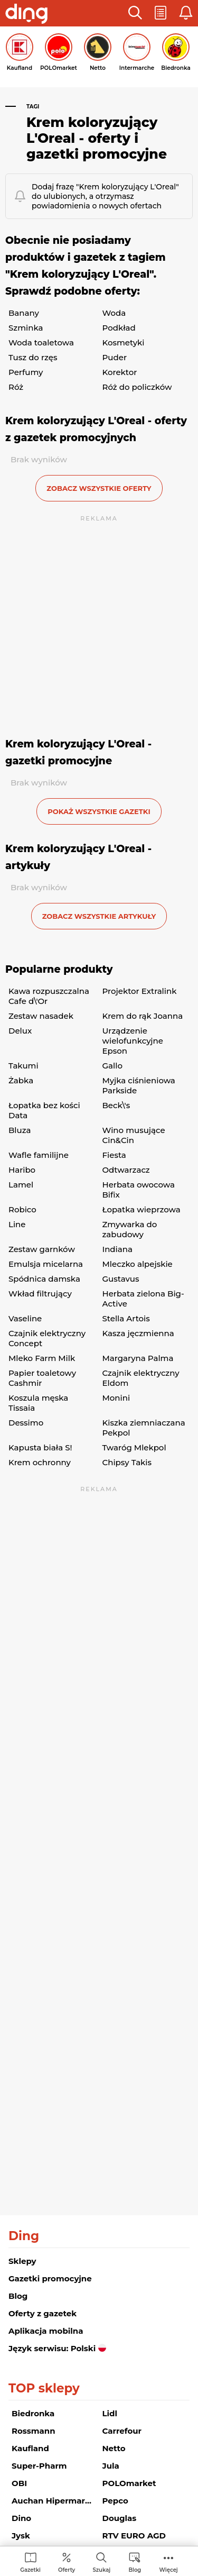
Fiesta (114, 1155)
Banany (23, 313)
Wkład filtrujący (40, 1294)
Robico (22, 1209)
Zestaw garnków (41, 1249)
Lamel (20, 1185)
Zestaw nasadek (40, 1016)
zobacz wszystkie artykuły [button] (99, 916)
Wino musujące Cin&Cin (133, 1135)
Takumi (23, 1066)
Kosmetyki (123, 342)
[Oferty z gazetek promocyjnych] (66, 2562)
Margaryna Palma (138, 1358)
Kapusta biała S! (40, 1447)
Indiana (117, 1249)
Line (17, 1224)
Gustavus (120, 1279)
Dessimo (25, 1423)
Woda (114, 313)
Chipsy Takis (127, 1462)
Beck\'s (116, 1105)
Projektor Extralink (139, 991)
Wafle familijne (38, 1155)
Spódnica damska (44, 1279)
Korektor (119, 372)
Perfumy (25, 372)
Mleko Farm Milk (41, 1358)
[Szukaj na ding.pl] (101, 2562)
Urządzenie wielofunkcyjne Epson (132, 1041)
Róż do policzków (137, 387)
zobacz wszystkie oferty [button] (98, 488)
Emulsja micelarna (45, 1264)
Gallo (112, 1066)
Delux (20, 1031)
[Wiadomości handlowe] (135, 2562)
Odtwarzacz (126, 1170)
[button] (135, 13)
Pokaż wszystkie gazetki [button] (99, 811)
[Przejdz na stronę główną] (26, 15)
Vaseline (25, 1318)
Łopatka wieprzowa (141, 1209)
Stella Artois (126, 1318)
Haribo (21, 1170)
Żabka (20, 1080)
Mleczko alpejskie (137, 1264)
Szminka (25, 328)
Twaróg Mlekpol (134, 1447)
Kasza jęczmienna (138, 1333)
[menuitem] (30, 2562)
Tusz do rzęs (32, 357)
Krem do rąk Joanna (142, 1016)
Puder (114, 357)
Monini (116, 1398)
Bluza (19, 1130)
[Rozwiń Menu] (168, 2562)
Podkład (119, 328)
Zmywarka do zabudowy (129, 1229)
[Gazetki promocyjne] (30, 2562)
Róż (15, 387)
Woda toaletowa (41, 342)
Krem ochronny (39, 1462)
